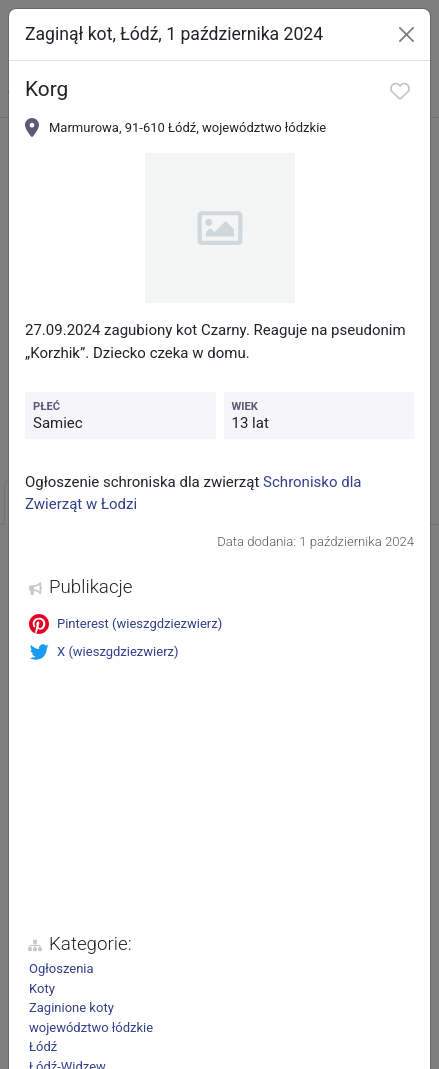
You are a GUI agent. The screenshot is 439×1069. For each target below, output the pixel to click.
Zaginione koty (71, 1007)
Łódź (43, 1046)
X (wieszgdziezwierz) (104, 652)
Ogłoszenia (61, 968)
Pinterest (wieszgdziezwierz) (125, 624)
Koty (42, 988)
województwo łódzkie (91, 1027)
